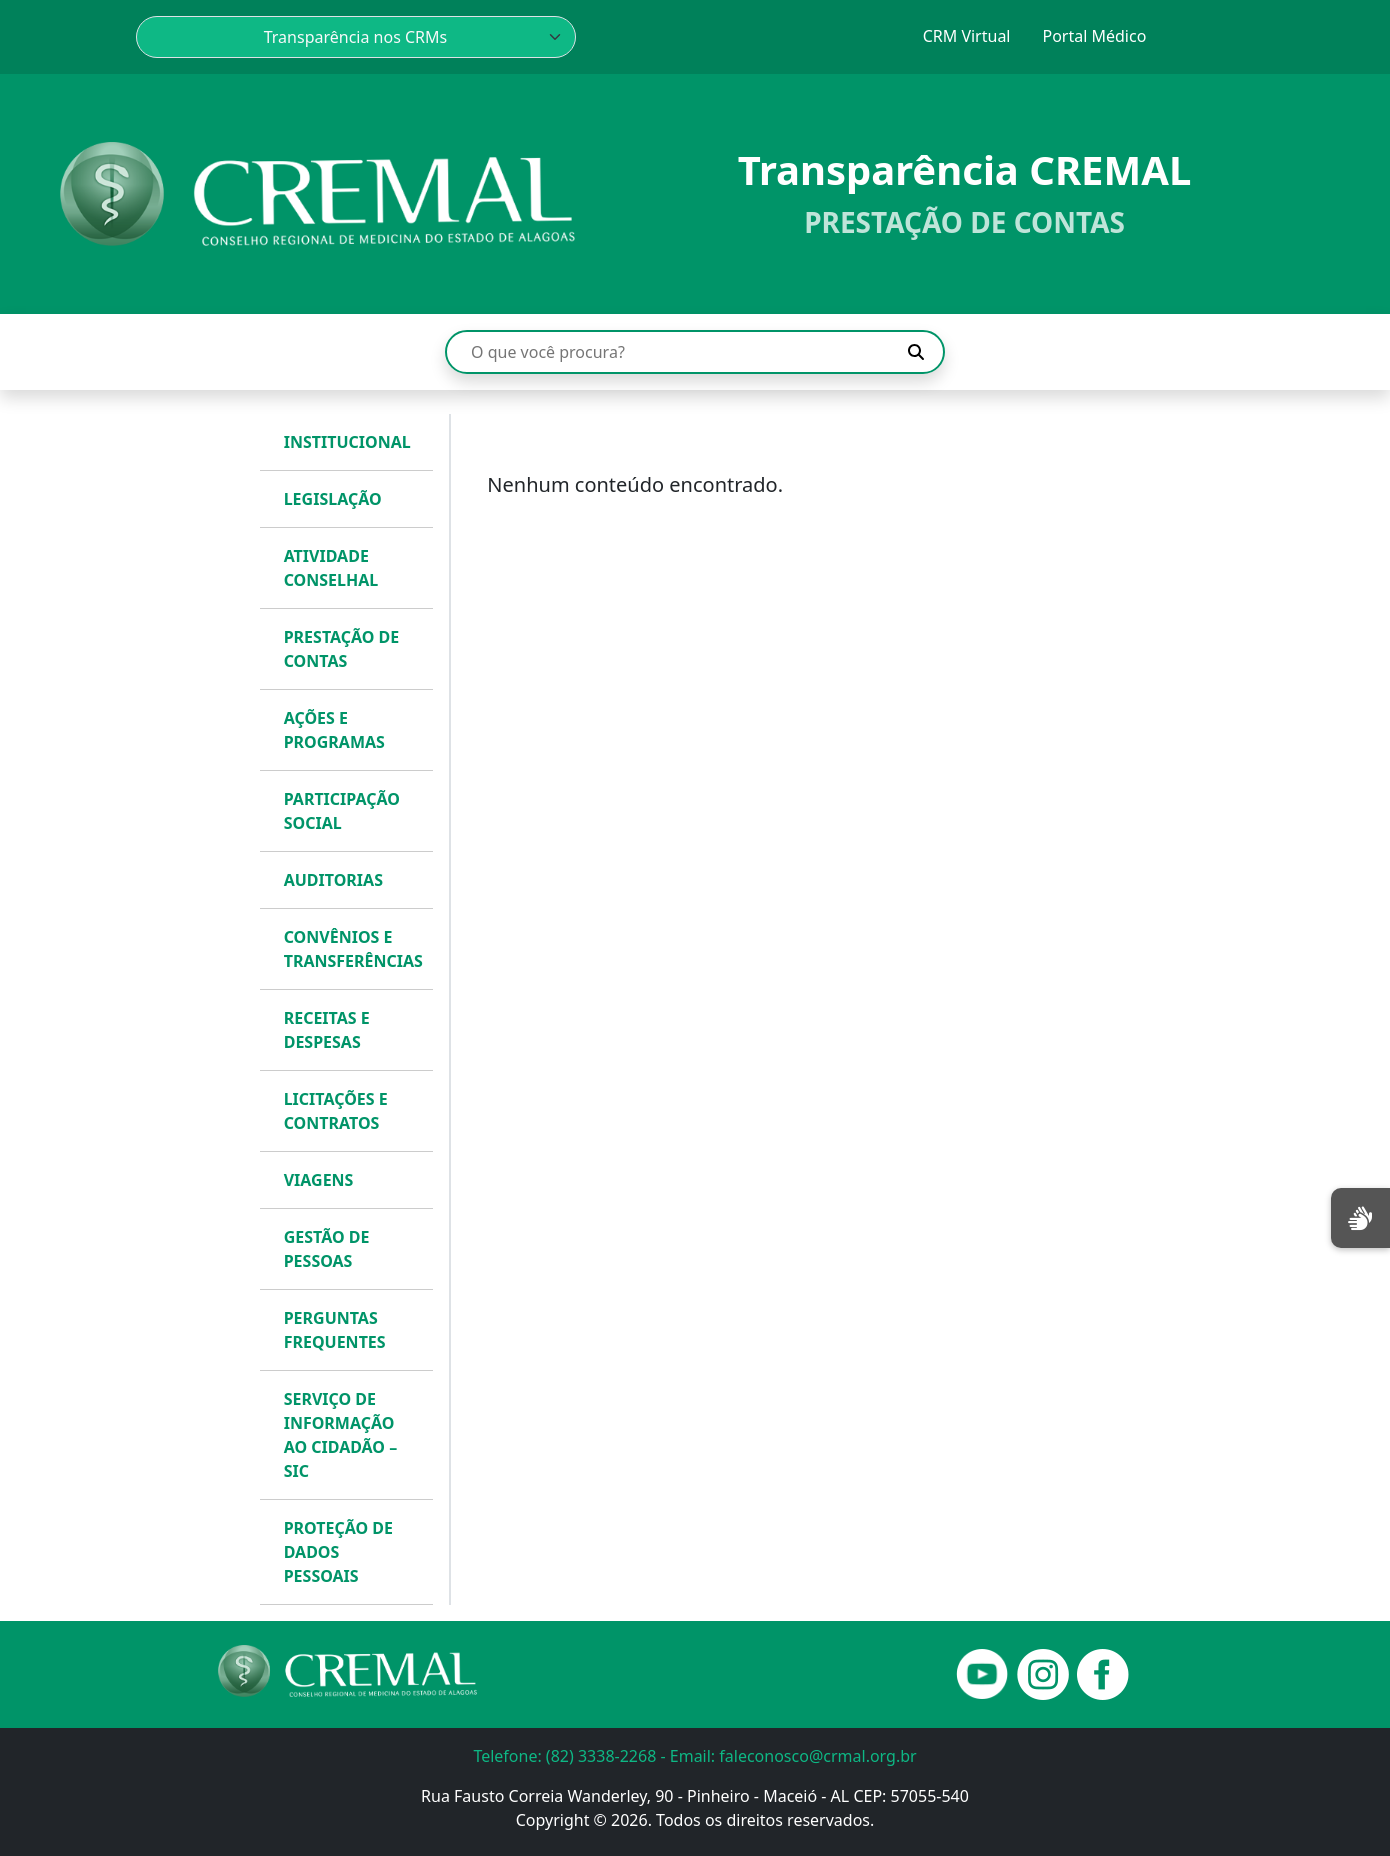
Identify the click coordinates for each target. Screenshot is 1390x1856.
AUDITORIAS (333, 880)
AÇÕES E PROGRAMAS (334, 730)
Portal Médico (1094, 36)
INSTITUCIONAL (347, 442)
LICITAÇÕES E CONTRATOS (336, 1111)
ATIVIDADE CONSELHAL (331, 568)
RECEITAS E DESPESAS (327, 1030)
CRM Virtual (967, 36)
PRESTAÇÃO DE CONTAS (342, 649)
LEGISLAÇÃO (333, 499)
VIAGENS (319, 1180)
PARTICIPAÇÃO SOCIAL (342, 811)
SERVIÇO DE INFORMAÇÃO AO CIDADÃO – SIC (341, 1435)
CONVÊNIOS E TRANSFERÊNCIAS (353, 949)
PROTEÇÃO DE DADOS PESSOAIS (338, 1552)
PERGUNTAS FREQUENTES (335, 1330)
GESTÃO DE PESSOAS (327, 1249)
